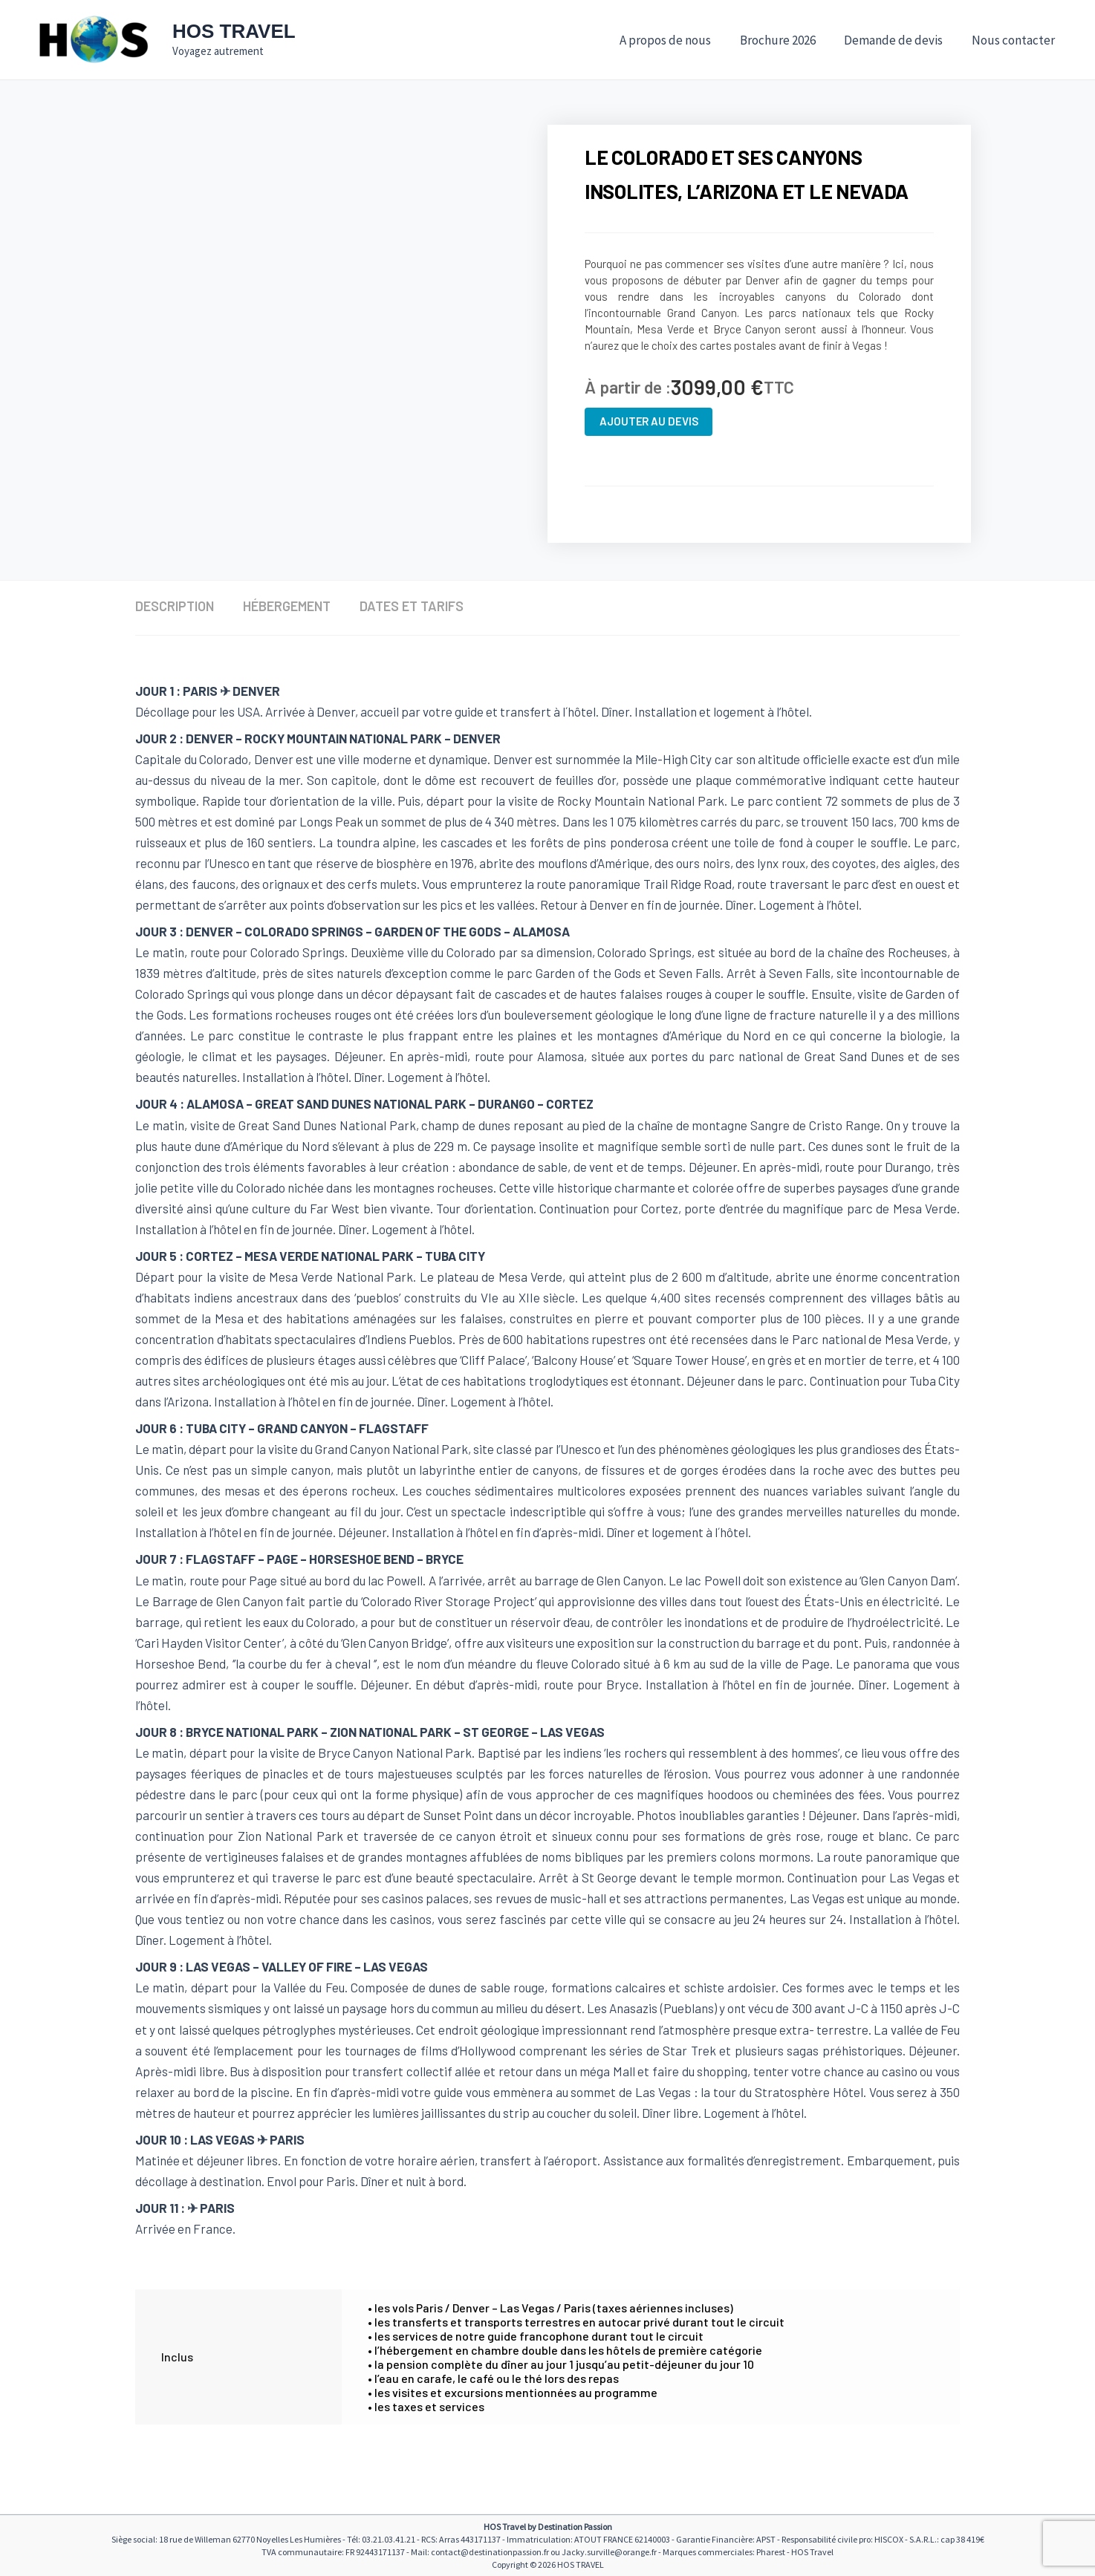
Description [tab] (174, 606)
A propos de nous (677, 40)
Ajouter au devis (649, 421)
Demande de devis (898, 40)
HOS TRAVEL (234, 31)
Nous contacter (1014, 40)
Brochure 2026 (786, 40)
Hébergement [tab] (287, 606)
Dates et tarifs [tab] (413, 606)
